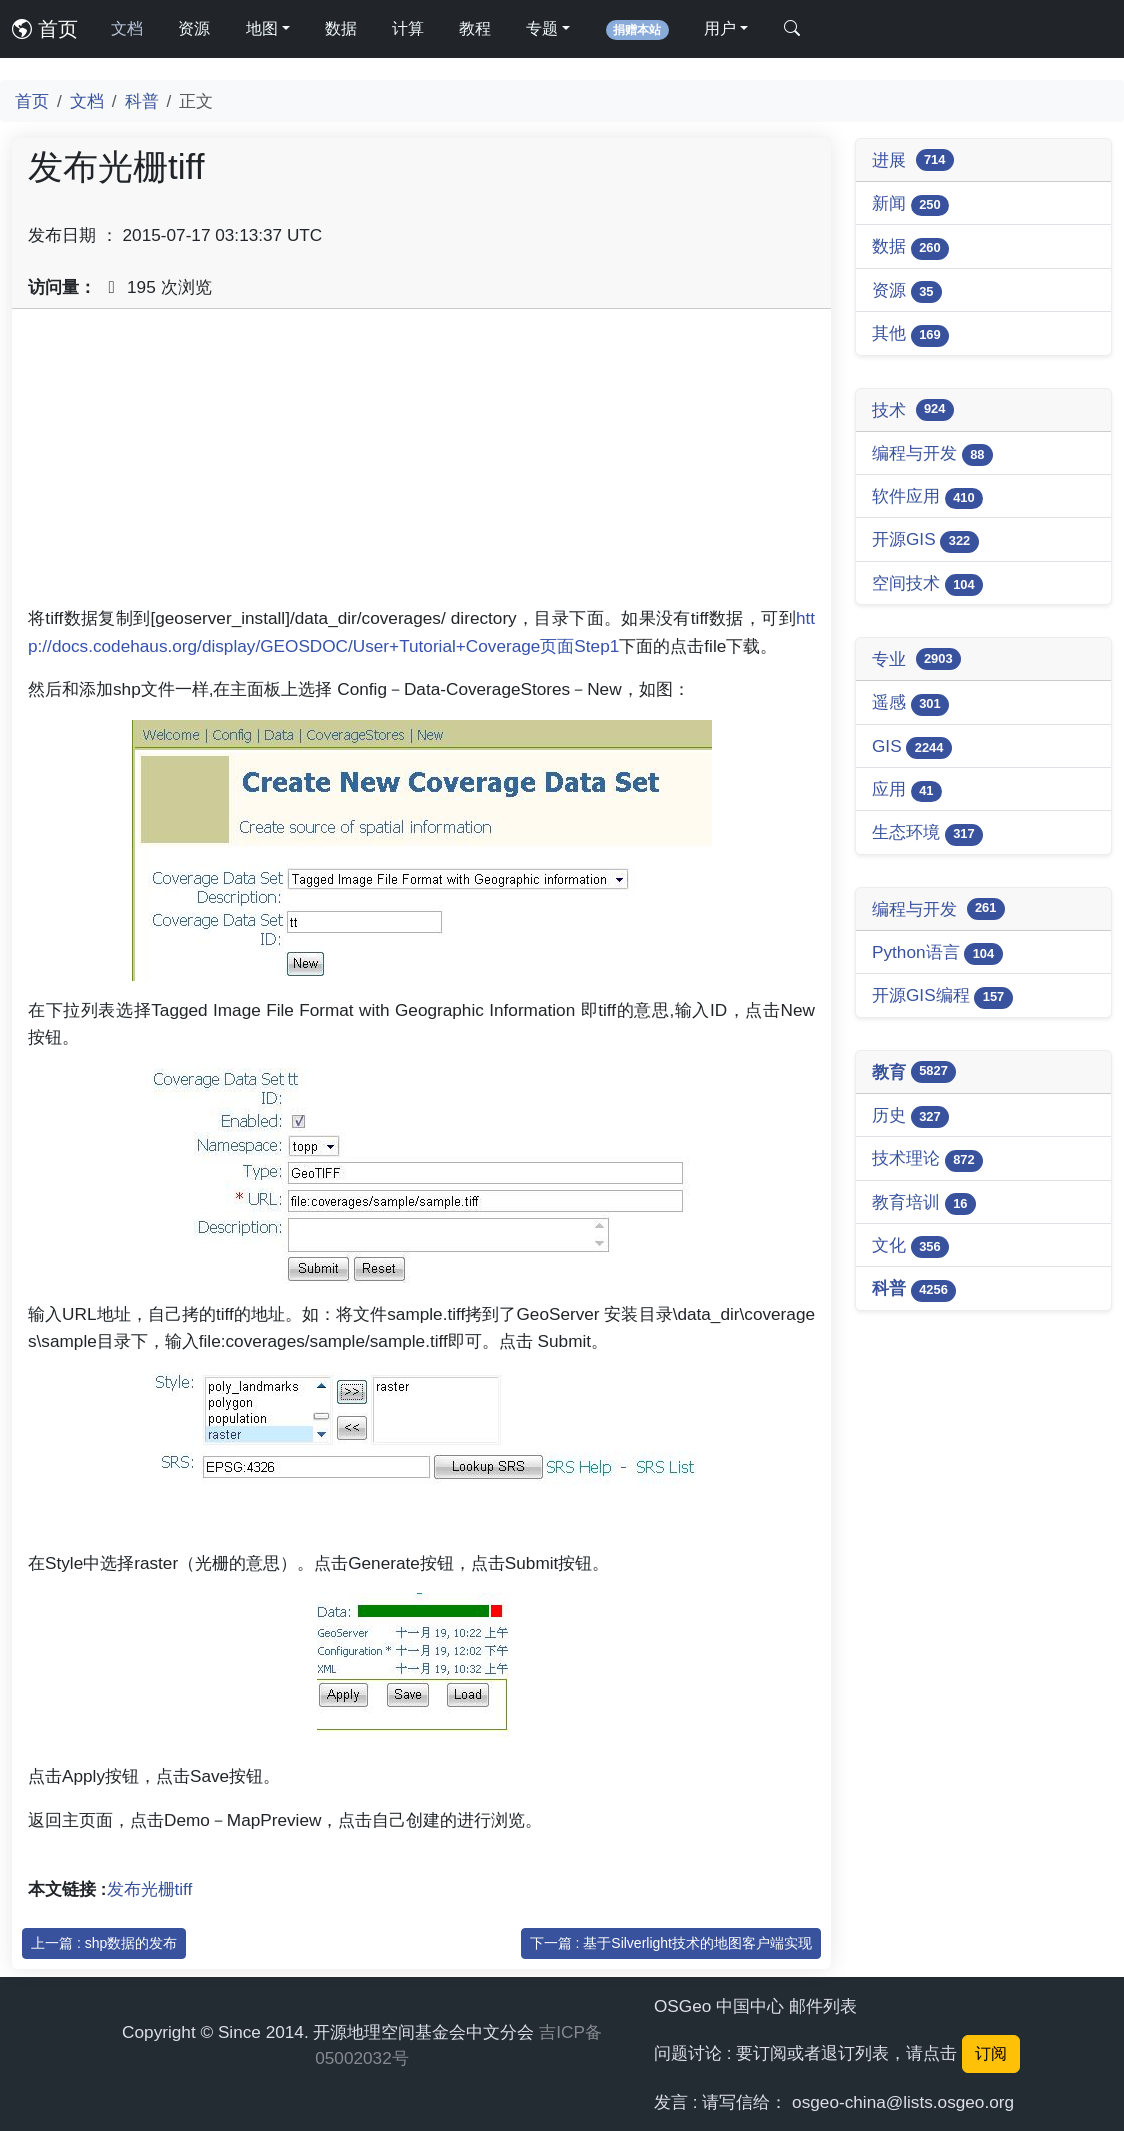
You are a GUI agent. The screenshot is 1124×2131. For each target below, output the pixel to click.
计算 (408, 28)
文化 (910, 1246)
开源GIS (925, 540)
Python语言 (937, 953)
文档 (127, 28)
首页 (45, 29)
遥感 (910, 703)
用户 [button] (720, 28)
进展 (913, 160)
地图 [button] (262, 28)
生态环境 (927, 833)
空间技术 (927, 584)
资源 (194, 28)
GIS (912, 747)
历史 (910, 1116)
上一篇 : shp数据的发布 (104, 1943)
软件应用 (927, 497)
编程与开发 (932, 454)
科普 (142, 101)
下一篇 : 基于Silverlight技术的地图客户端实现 (671, 1943)
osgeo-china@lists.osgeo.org (903, 2102)
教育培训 (924, 1203)
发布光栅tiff (150, 1889)
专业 (916, 659)
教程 (475, 28)
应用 (907, 790)
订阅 (991, 2053)
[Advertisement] (421, 465)
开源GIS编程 (942, 996)
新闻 (910, 204)
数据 (341, 28)
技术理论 (927, 1159)
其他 (910, 334)
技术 (913, 410)
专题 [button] (542, 28)
